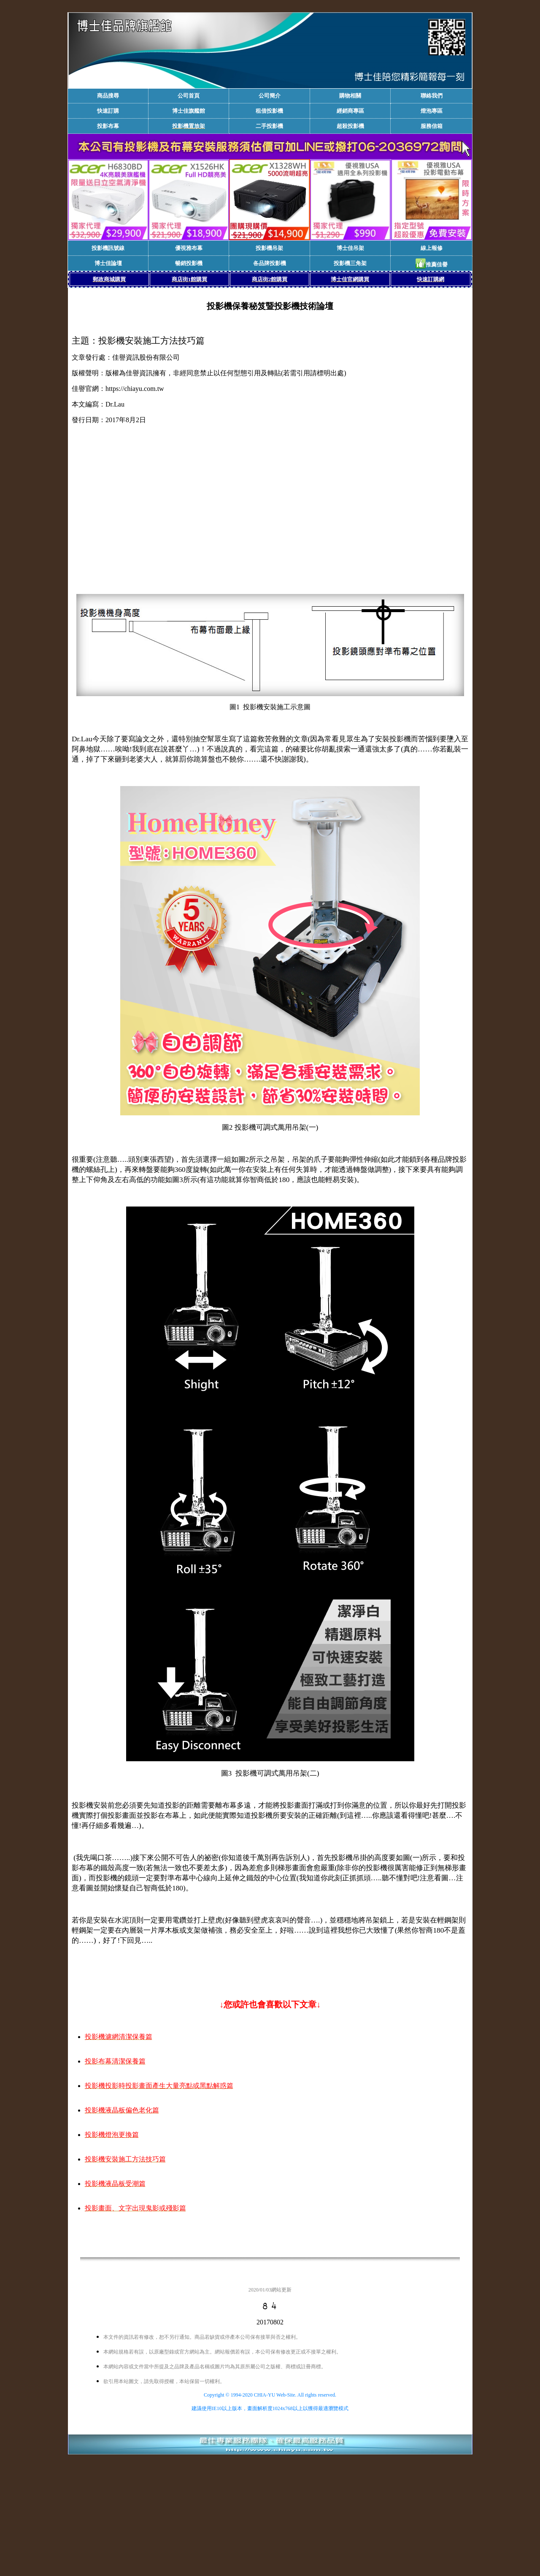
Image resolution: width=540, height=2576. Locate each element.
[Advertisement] (270, 514)
